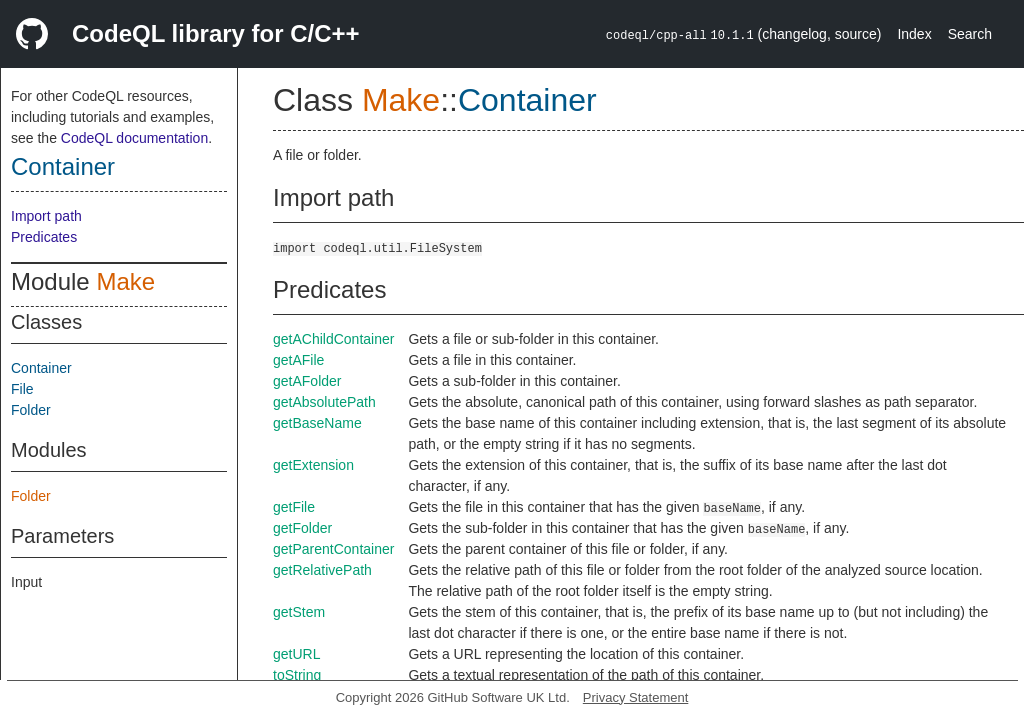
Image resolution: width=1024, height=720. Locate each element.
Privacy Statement (636, 697)
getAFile (298, 360)
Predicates (44, 237)
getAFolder (307, 381)
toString (297, 675)
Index (914, 34)
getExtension (313, 465)
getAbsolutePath (324, 402)
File (22, 389)
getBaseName (317, 423)
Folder (31, 410)
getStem (299, 612)
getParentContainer (333, 549)
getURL (296, 654)
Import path (46, 216)
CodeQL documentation (134, 138)
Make (125, 281)
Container (63, 166)
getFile (294, 507)
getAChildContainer (333, 339)
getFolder (302, 528)
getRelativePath (322, 570)
